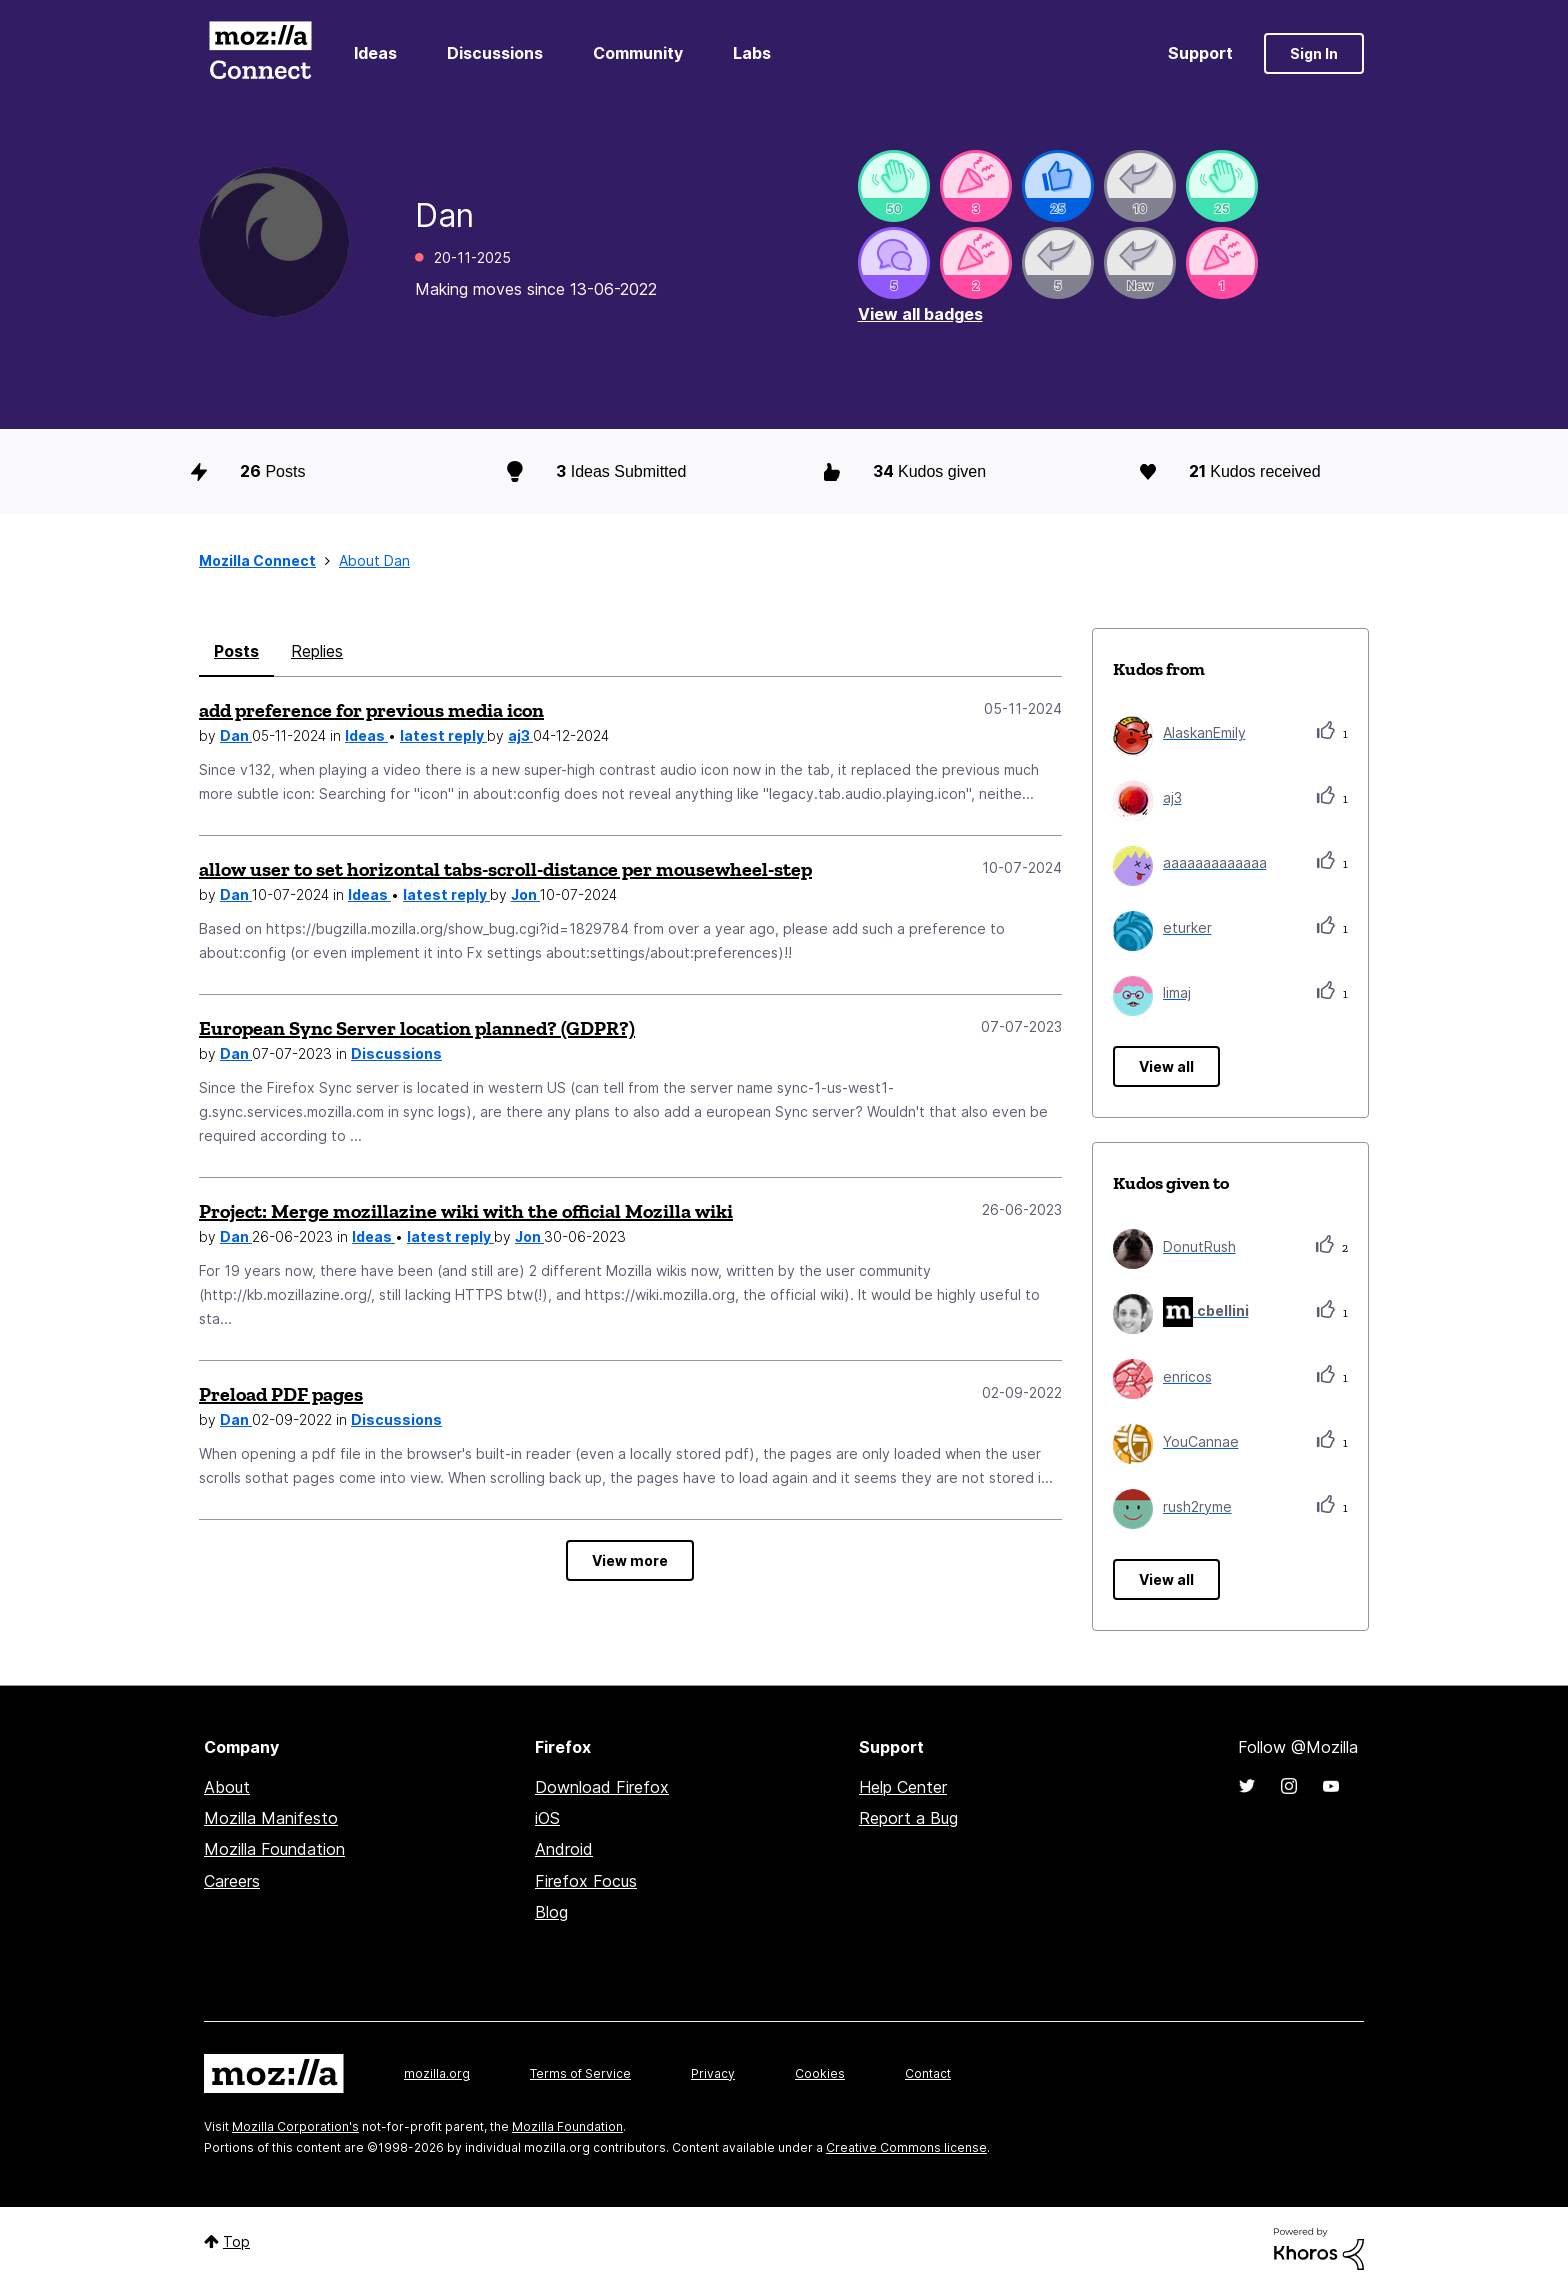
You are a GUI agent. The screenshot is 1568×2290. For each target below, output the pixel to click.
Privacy (713, 2073)
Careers (232, 1881)
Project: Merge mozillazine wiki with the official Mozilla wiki (466, 1211)
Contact (928, 2073)
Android (564, 1849)
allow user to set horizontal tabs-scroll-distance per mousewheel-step (505, 869)
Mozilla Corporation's (295, 2126)
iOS (547, 1818)
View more (630, 1560)
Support (1200, 53)
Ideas (375, 53)
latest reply (443, 735)
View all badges (920, 314)
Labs (752, 53)
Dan (236, 735)
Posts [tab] (236, 651)
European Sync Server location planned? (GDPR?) (417, 1028)
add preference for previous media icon (371, 710)
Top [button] (236, 2241)
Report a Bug (908, 1818)
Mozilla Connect (260, 53)
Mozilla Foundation (274, 1849)
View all (1166, 1066)
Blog (551, 1912)
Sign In (1314, 53)
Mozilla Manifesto (271, 1818)
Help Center (903, 1787)
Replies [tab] (317, 651)
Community (638, 53)
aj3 (520, 735)
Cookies (820, 2073)
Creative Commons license (906, 2147)
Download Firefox (602, 1787)
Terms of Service (580, 2073)
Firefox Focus (586, 1881)
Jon (525, 894)
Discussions (495, 53)
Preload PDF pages (281, 1394)
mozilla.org (437, 2073)
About (227, 1787)
